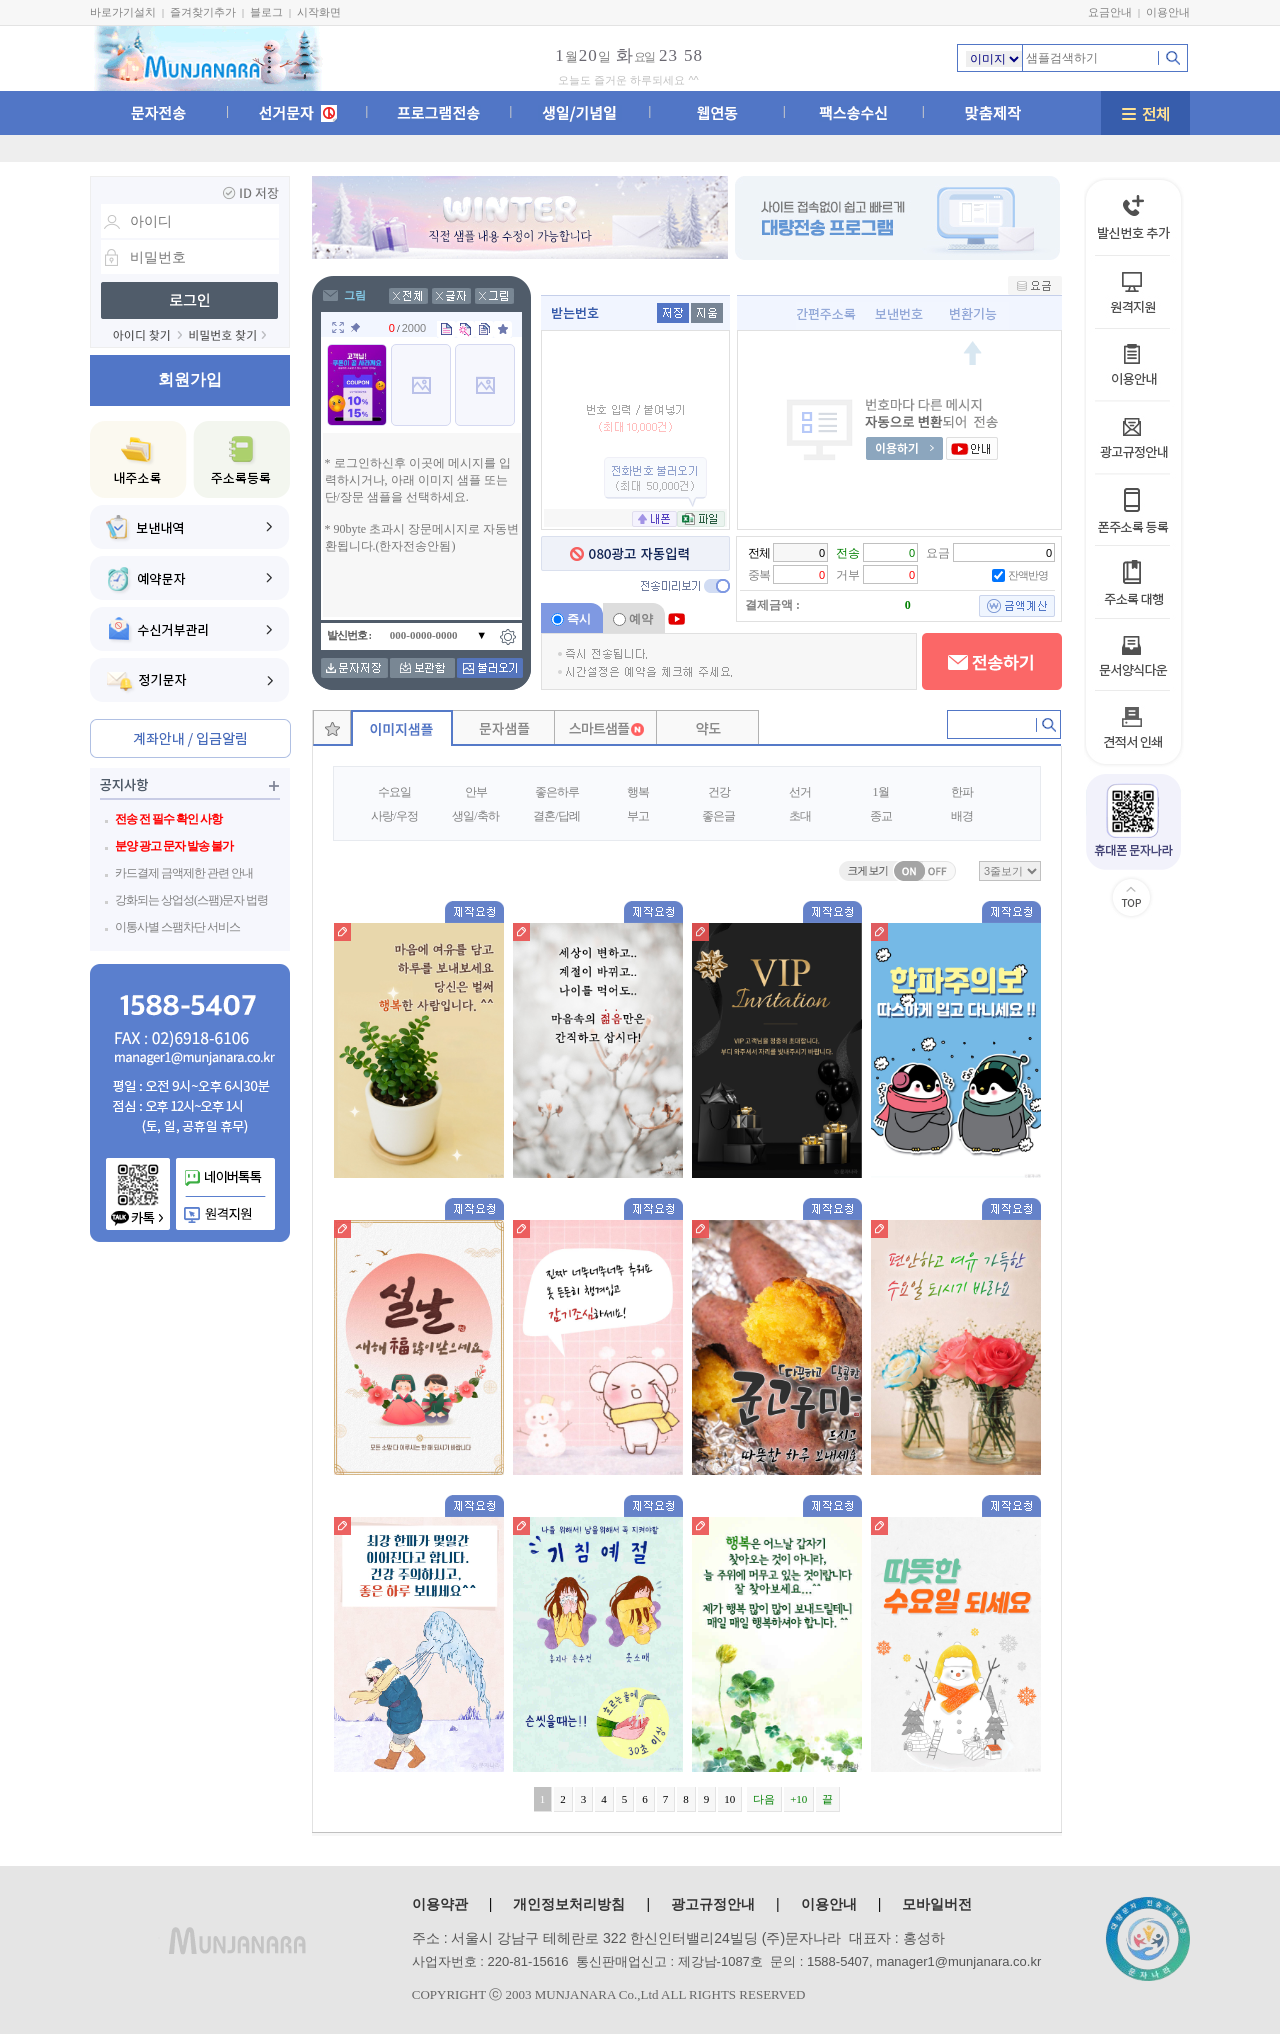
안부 (476, 792)
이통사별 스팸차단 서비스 (177, 927)
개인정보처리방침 (569, 1904)
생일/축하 (475, 816)
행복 (638, 792)
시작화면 (319, 12)
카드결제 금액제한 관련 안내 (184, 873)
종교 (881, 816)
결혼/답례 (556, 816)
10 (729, 1799)
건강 (719, 792)
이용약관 (440, 1904)
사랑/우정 (394, 816)
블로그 (266, 12)
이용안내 (1168, 12)
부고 (638, 816)
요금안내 (1110, 12)
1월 (881, 792)
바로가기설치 (123, 12)
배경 (962, 816)
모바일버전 (937, 1904)
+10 (798, 1799)
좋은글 (718, 816)
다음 (764, 1799)
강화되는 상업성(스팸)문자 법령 (191, 900)
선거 (800, 792)
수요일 (394, 792)
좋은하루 (557, 792)
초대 (800, 816)
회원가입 (190, 379)
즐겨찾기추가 (203, 12)
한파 (962, 792)
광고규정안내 (713, 1904)
